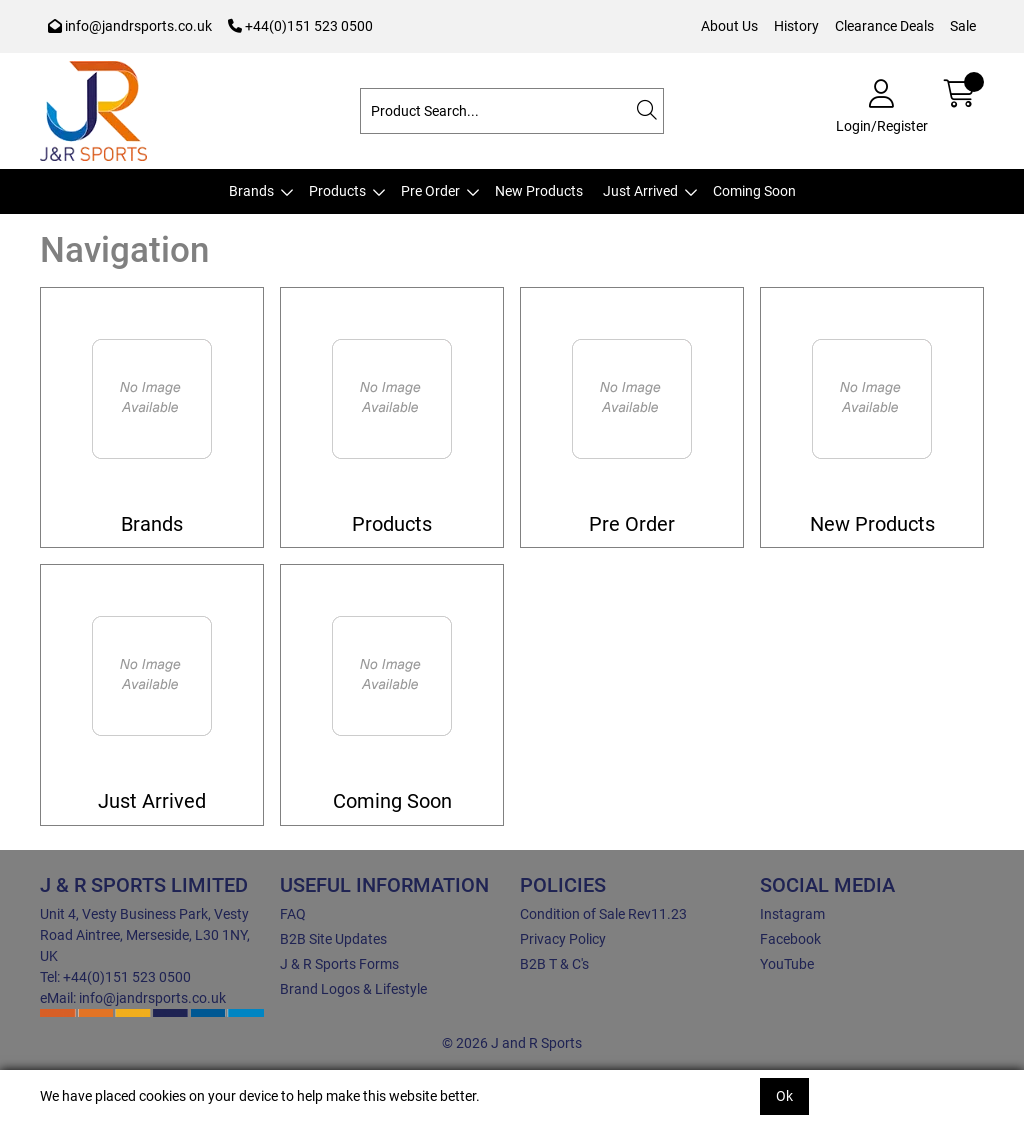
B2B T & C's (554, 964)
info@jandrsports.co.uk (130, 26)
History (796, 26)
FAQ (293, 914)
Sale (963, 26)
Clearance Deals (884, 26)
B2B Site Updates (333, 939)
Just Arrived (640, 191)
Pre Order (430, 191)
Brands (251, 191)
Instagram (792, 914)
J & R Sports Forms (339, 964)
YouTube (787, 964)
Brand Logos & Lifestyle (353, 989)
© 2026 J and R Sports (512, 1043)
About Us (729, 26)
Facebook (790, 939)
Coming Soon (754, 191)
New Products (539, 191)
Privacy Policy (563, 939)
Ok (784, 1096)
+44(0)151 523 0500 (300, 26)
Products (337, 191)
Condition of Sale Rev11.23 (603, 914)
